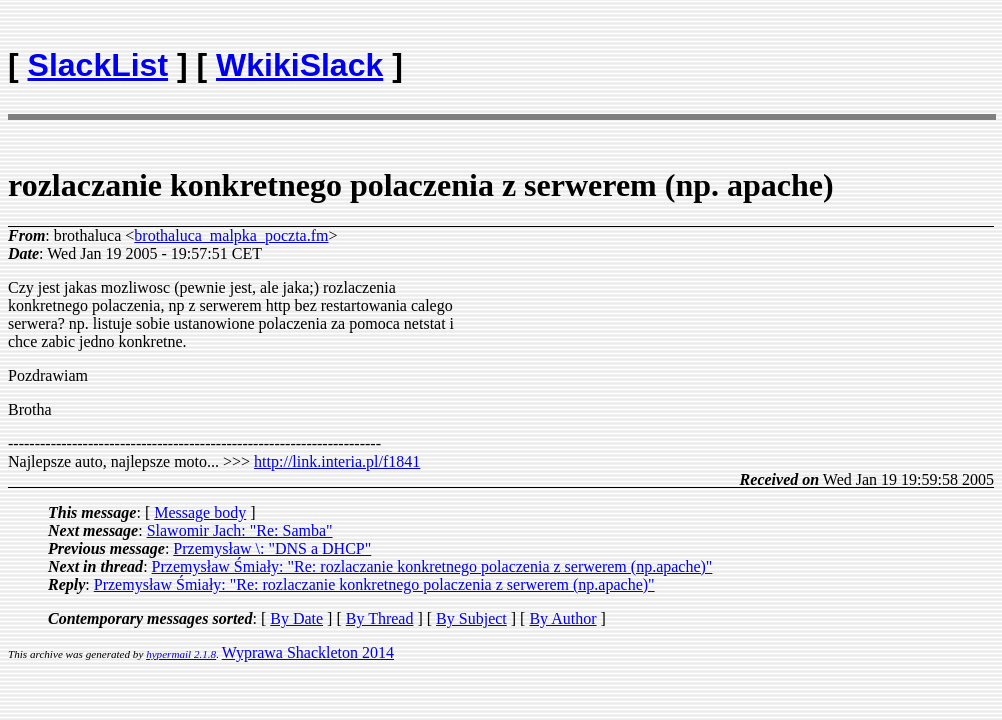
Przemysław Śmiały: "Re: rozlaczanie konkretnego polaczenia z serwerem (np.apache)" (432, 566)
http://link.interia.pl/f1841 (337, 461)
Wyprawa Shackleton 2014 (308, 652)
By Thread (380, 618)
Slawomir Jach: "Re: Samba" (240, 530)
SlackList (98, 65)
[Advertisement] (877, 56)
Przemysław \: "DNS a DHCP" (272, 548)
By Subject (471, 618)
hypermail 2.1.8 (181, 654)
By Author (562, 618)
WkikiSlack (299, 65)
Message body (200, 512)
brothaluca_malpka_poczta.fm (231, 235)
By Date (296, 618)
